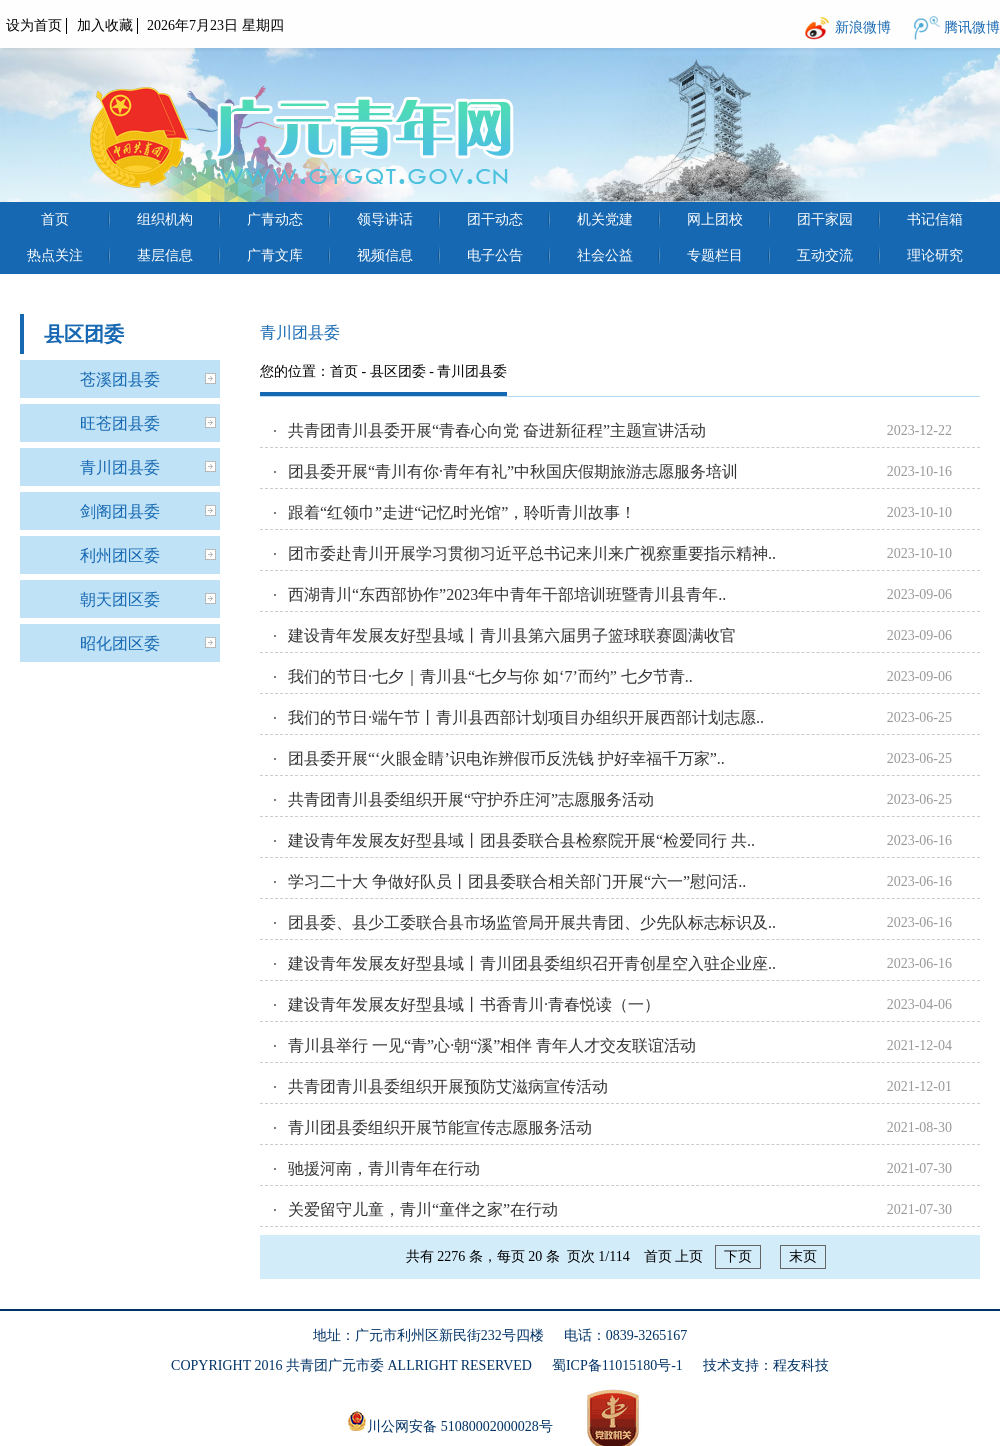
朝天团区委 (120, 599)
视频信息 (385, 255)
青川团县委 (120, 467)
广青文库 (275, 255)
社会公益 (605, 255)
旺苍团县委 (120, 423)
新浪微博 (863, 27)
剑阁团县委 (120, 511)
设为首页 (34, 25)
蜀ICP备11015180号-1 (617, 1365)
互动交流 (825, 255)
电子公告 (495, 255)
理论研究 (935, 255)
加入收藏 (105, 25)
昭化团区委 (120, 643)
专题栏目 (715, 255)
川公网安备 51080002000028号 (450, 1422)
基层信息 (165, 255)
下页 (738, 1256)
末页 (803, 1256)
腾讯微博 (972, 27)
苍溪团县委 (120, 379)
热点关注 (55, 255)
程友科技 (801, 1365)
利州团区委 (120, 555)
